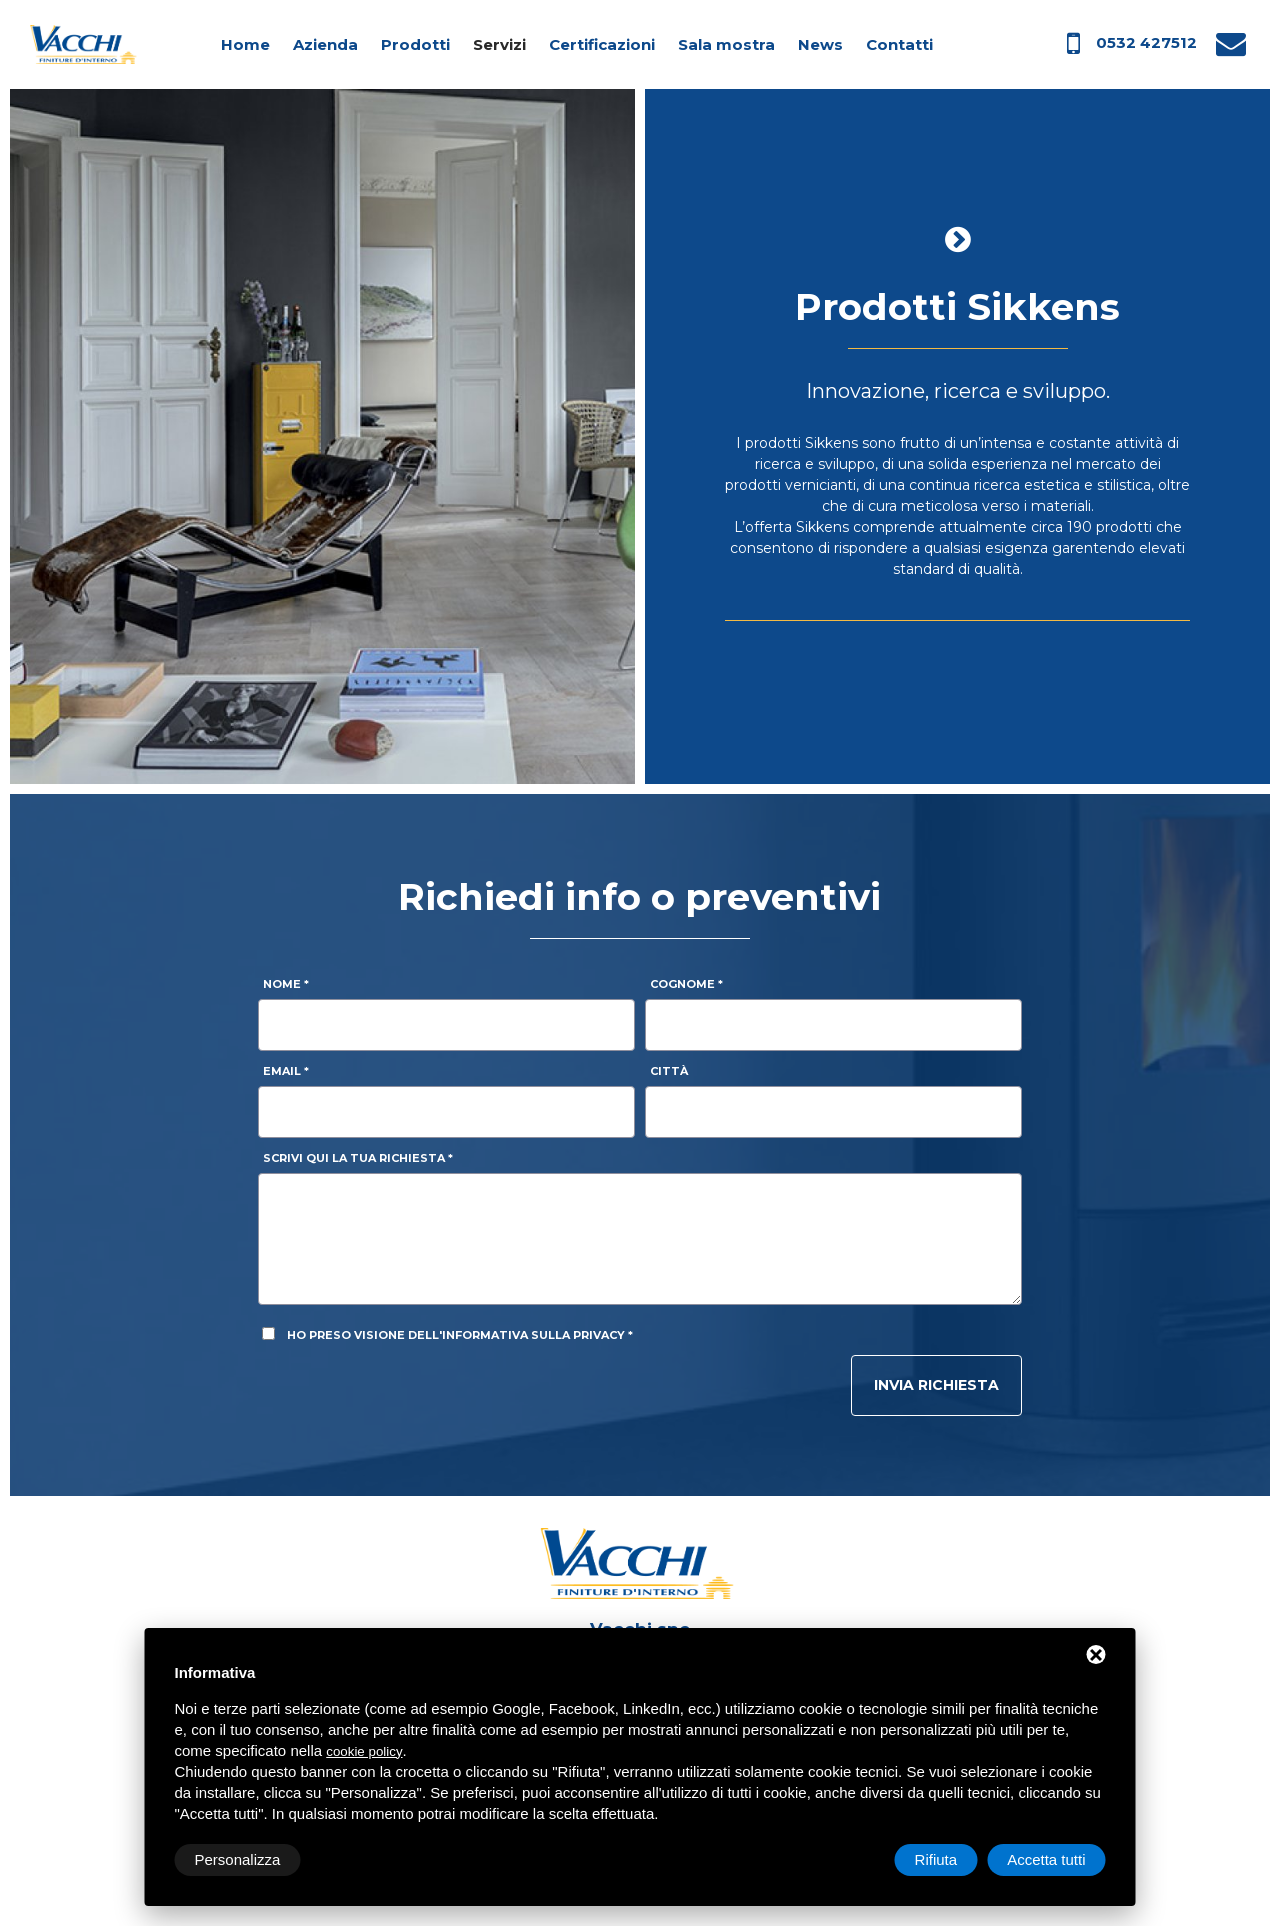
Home (245, 44)
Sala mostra (726, 44)
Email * (286, 1071)
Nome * (286, 984)
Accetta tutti (1046, 1859)
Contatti (899, 44)
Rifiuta (936, 1859)
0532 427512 (1146, 42)
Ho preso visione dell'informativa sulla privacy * (460, 1335)
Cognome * (686, 984)
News (820, 44)
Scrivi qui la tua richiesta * (358, 1158)
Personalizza (238, 1859)
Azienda (325, 44)
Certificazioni (602, 44)
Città (669, 1071)
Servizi (499, 44)
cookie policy (364, 1751)
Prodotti (415, 44)
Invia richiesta (936, 1385)
